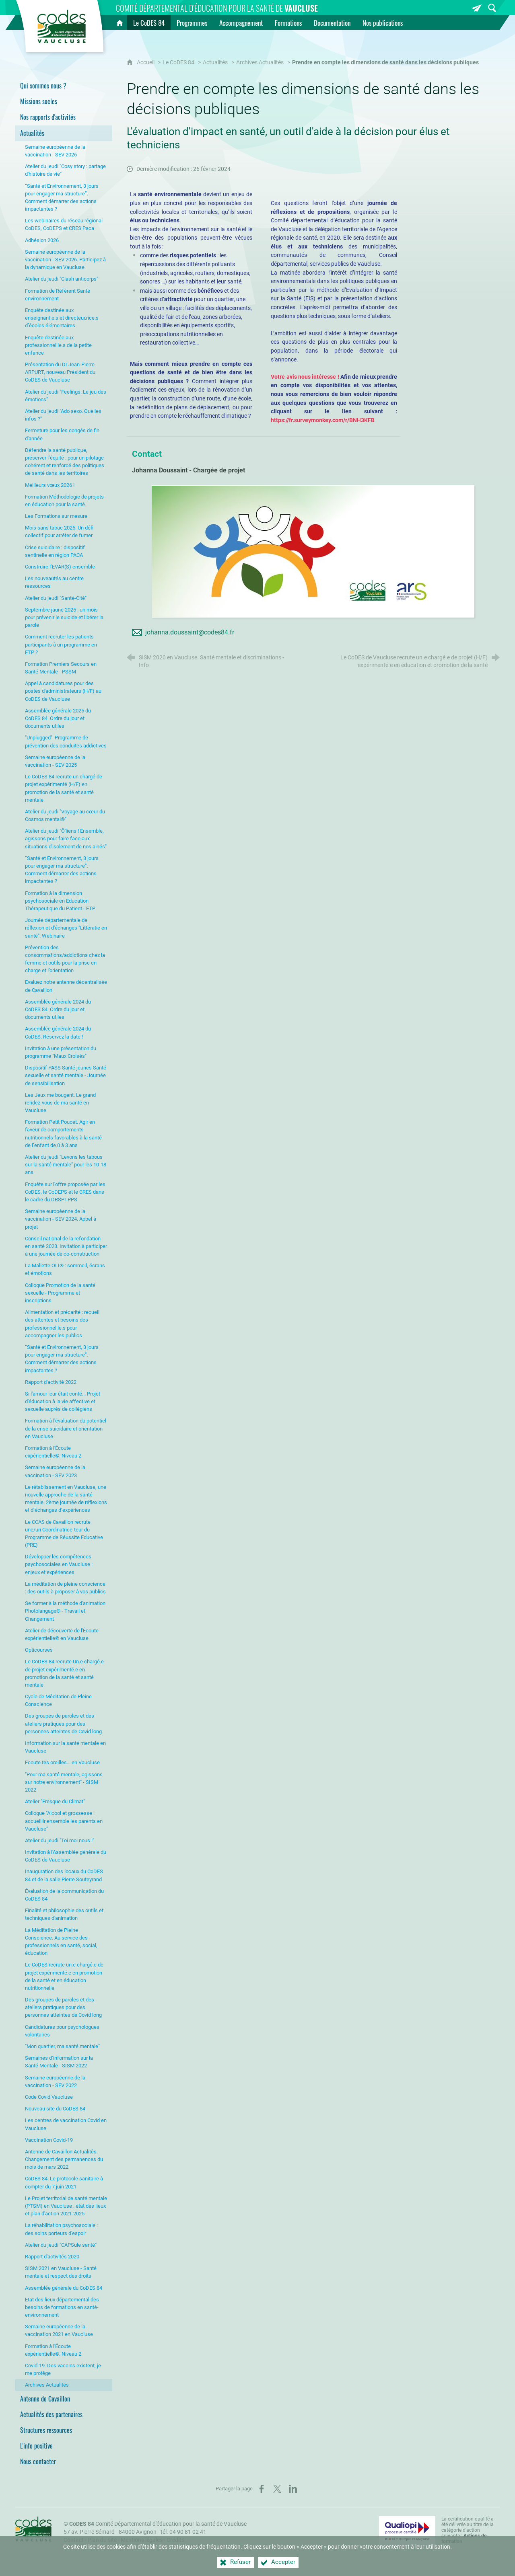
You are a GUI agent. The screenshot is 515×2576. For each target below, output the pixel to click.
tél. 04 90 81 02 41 (183, 2532)
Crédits (175, 2540)
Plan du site (102, 2540)
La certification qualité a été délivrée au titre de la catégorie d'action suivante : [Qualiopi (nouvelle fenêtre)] (467, 2530)
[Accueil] (119, 22)
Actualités (215, 62)
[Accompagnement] (241, 22)
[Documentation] (332, 22)
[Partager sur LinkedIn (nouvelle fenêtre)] (293, 2489)
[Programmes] (192, 22)
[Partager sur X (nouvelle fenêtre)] (277, 2489)
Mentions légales (142, 2540)
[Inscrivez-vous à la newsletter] (476, 7)
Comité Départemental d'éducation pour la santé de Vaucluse (158, 2524)
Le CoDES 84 (178, 62)
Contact (74, 2540)
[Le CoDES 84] (149, 22)
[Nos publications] (382, 22)
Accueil (146, 62)
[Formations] (288, 22)
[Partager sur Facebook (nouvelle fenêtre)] (261, 2489)
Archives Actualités (260, 62)
